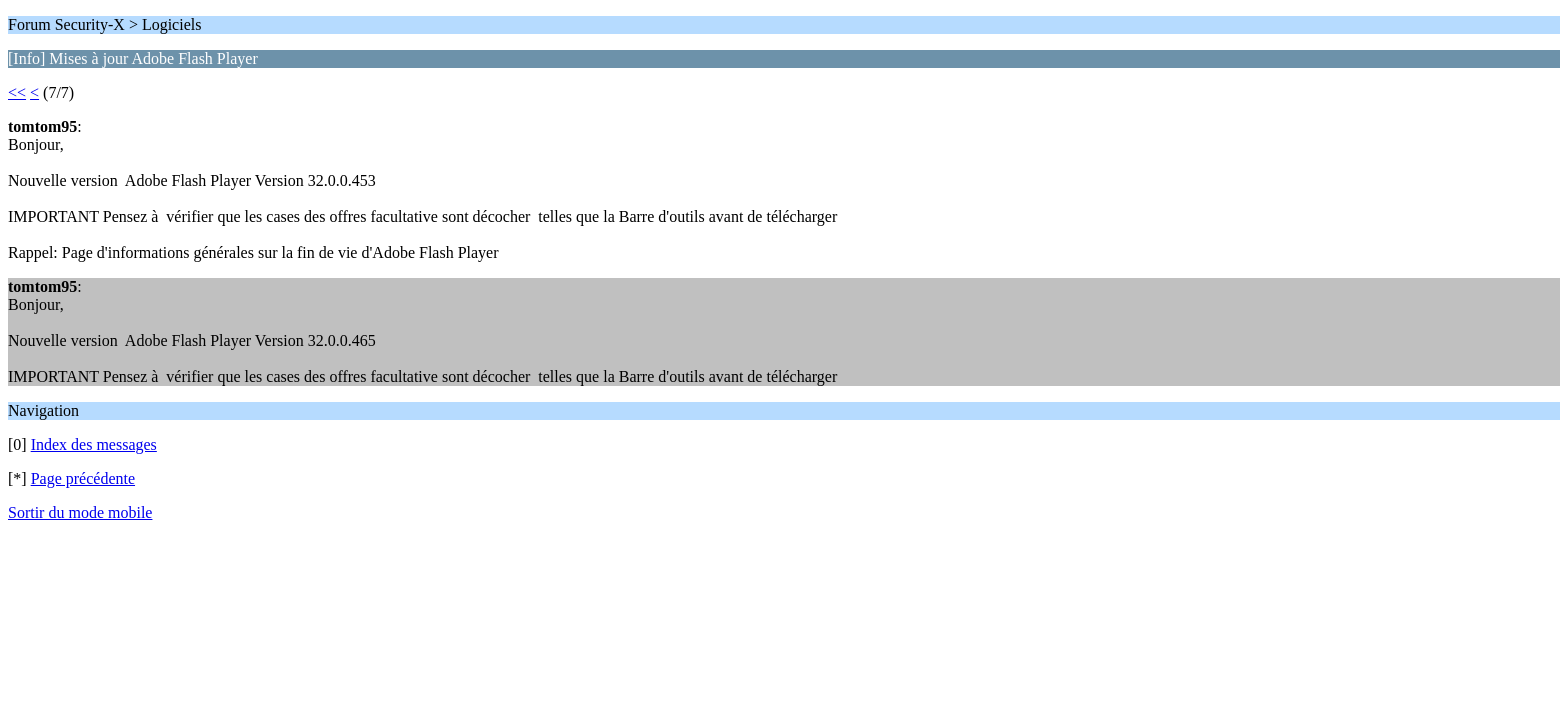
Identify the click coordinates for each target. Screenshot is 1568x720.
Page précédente (83, 478)
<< (17, 92)
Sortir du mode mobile (80, 512)
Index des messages (94, 444)
